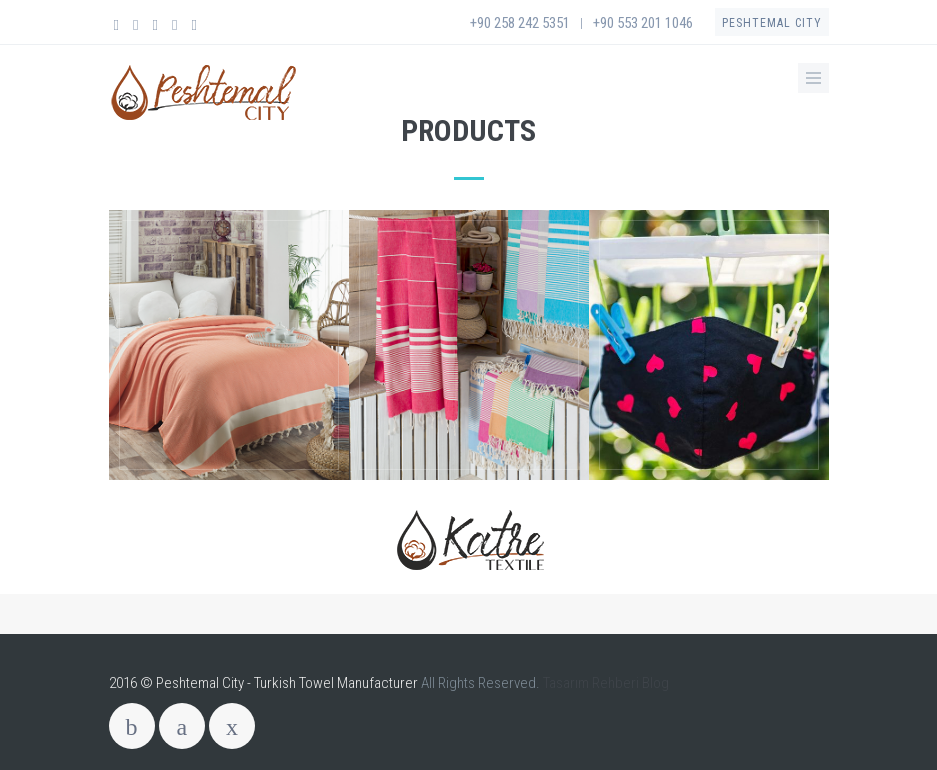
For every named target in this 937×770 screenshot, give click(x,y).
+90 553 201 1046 (643, 23)
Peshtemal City (772, 23)
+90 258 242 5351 (520, 23)
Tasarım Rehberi (591, 683)
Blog (655, 683)
